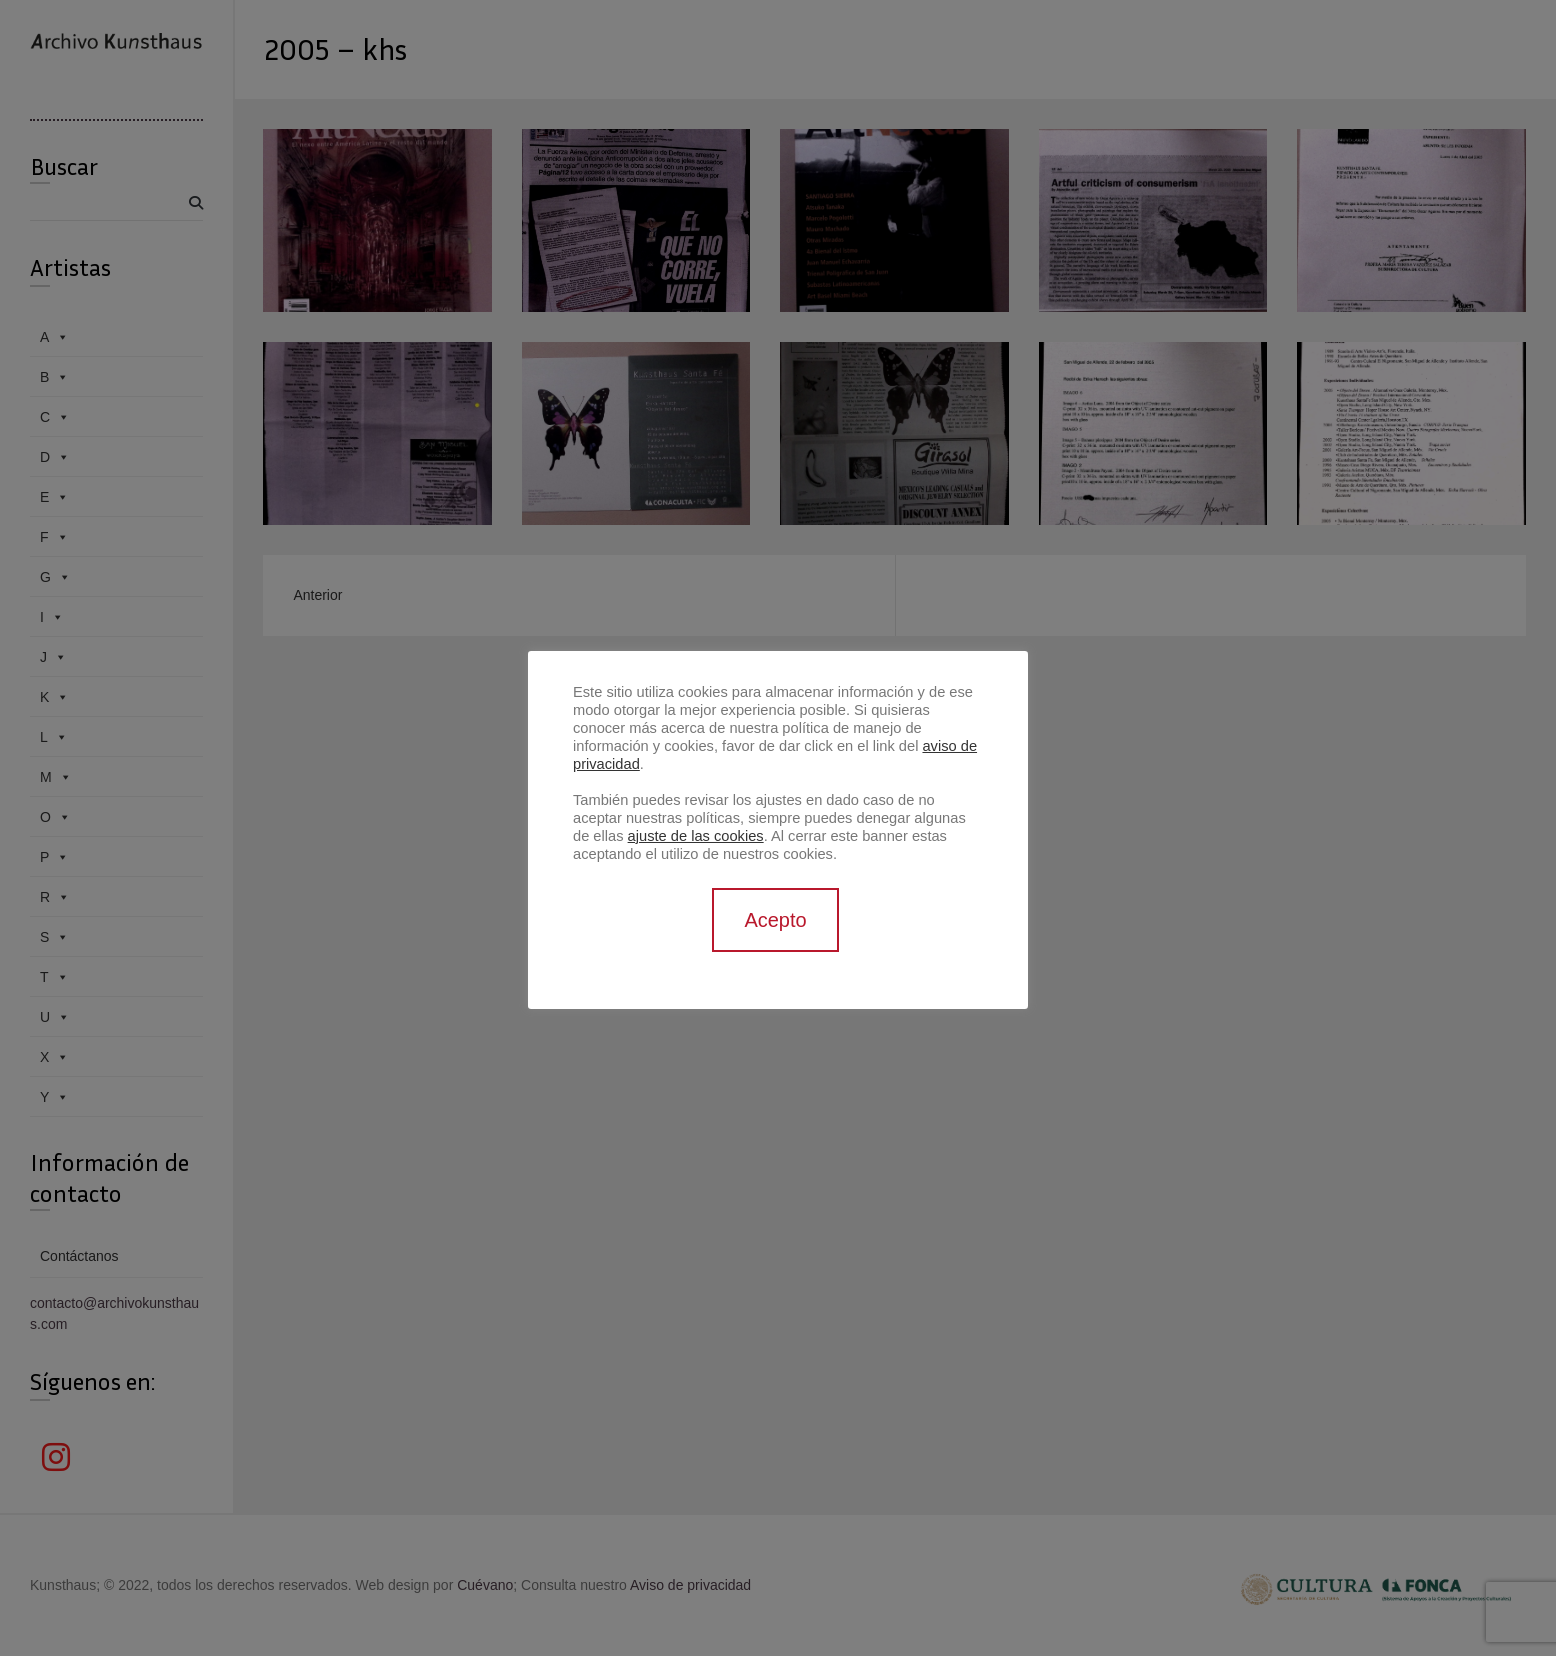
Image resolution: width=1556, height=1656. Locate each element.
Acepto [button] (775, 920)
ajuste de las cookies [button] (696, 836)
